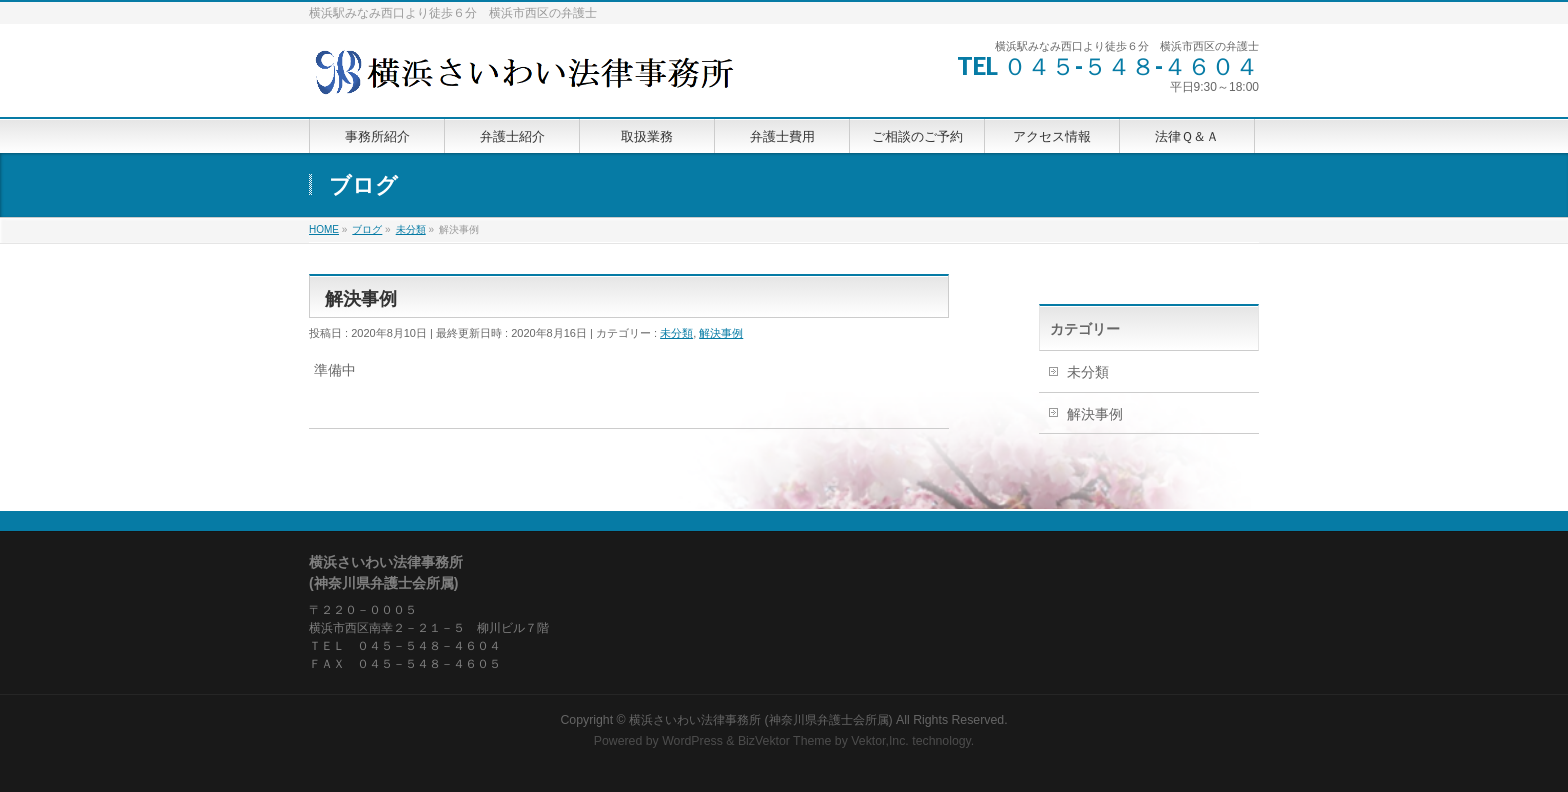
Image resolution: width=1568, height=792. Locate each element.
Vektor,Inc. (880, 741)
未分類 (676, 333)
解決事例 (721, 333)
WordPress (692, 741)
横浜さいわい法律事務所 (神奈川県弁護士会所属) (761, 720)
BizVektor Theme (785, 741)
